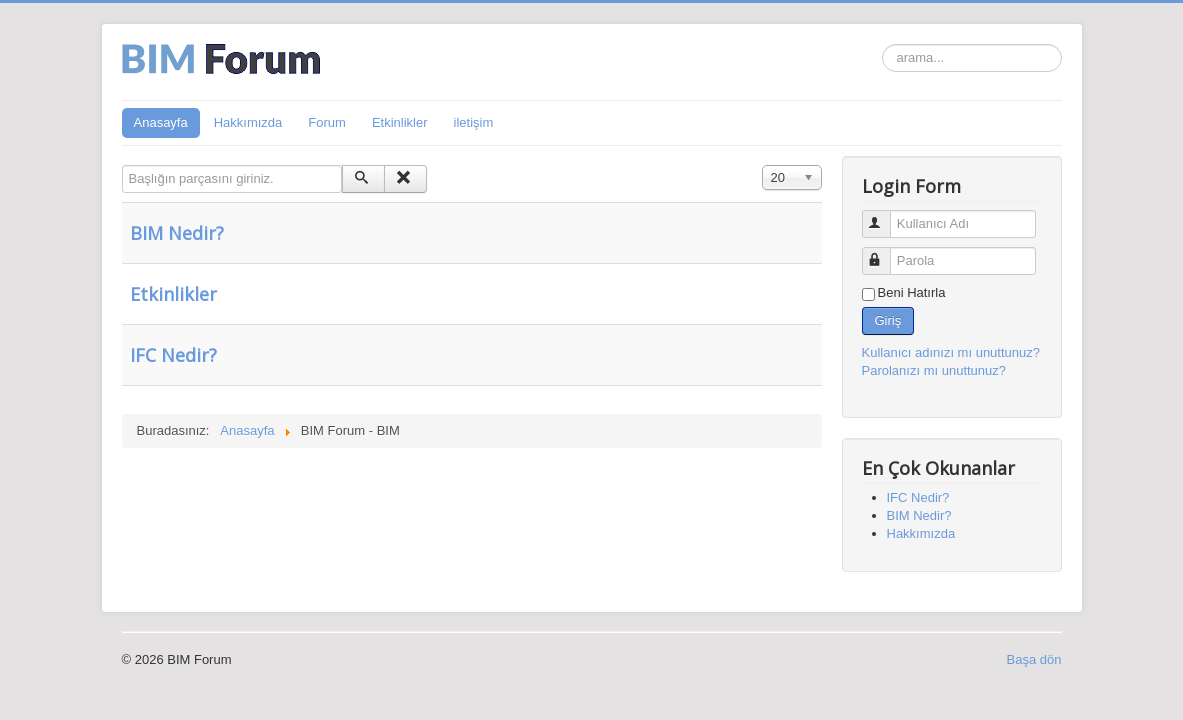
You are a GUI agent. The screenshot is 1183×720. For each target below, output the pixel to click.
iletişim (474, 122)
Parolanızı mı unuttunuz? (934, 370)
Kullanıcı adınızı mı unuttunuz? (951, 352)
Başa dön (1034, 659)
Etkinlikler (400, 122)
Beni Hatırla (912, 292)
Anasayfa (161, 122)
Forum (327, 122)
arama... (882, 44)
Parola (885, 252)
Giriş (888, 320)
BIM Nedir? (177, 233)
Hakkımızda (248, 122)
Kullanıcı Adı (885, 215)
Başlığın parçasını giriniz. (122, 165)
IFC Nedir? (173, 355)
